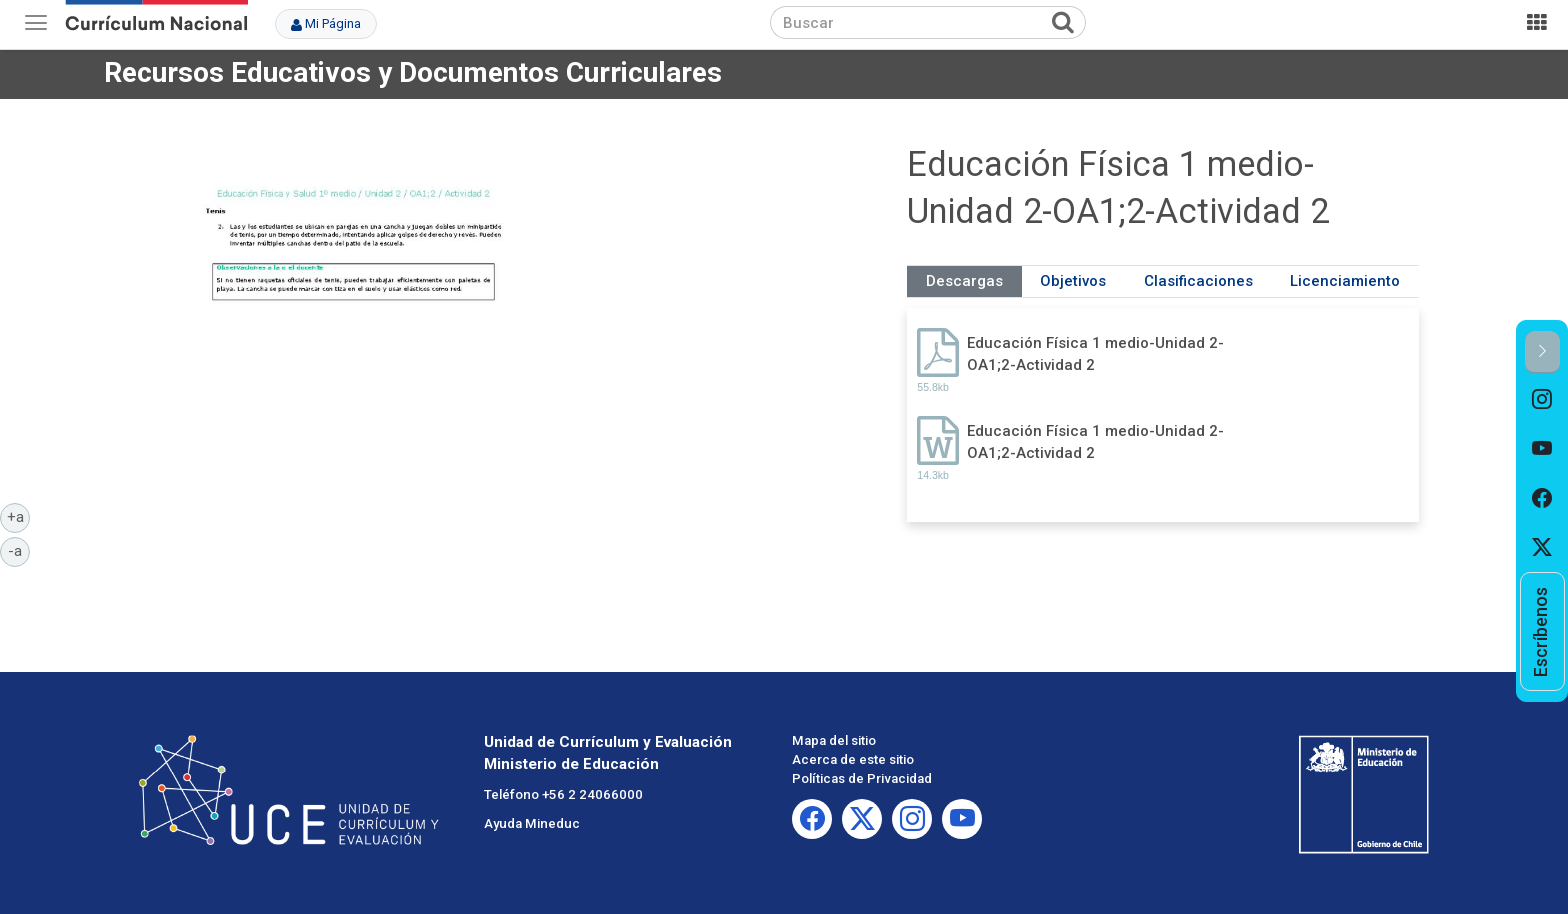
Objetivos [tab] (1073, 281)
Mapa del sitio (834, 740)
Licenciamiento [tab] (1345, 281)
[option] (1542, 399)
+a (19, 516)
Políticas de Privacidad (862, 778)
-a (19, 550)
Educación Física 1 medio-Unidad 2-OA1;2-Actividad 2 (1095, 353)
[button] (1542, 352)
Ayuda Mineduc (532, 823)
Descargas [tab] (964, 281)
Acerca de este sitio (853, 759)
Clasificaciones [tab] (1198, 281)
